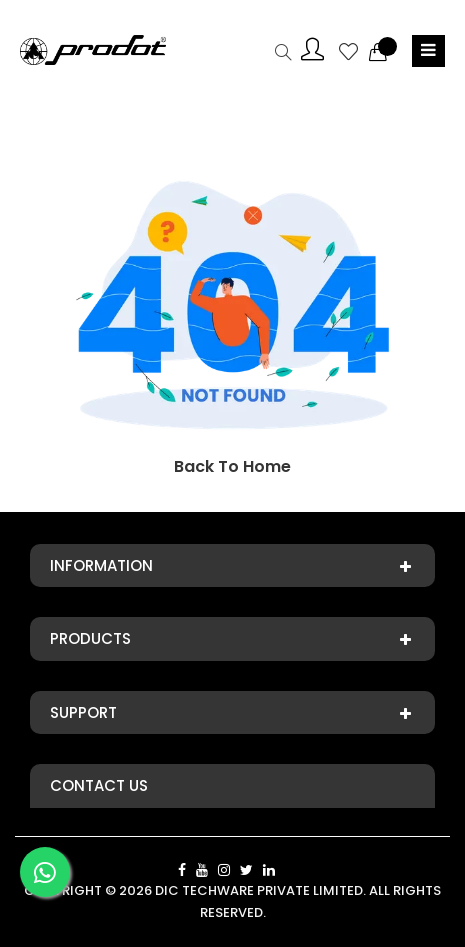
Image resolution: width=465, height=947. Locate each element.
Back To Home (232, 466)
